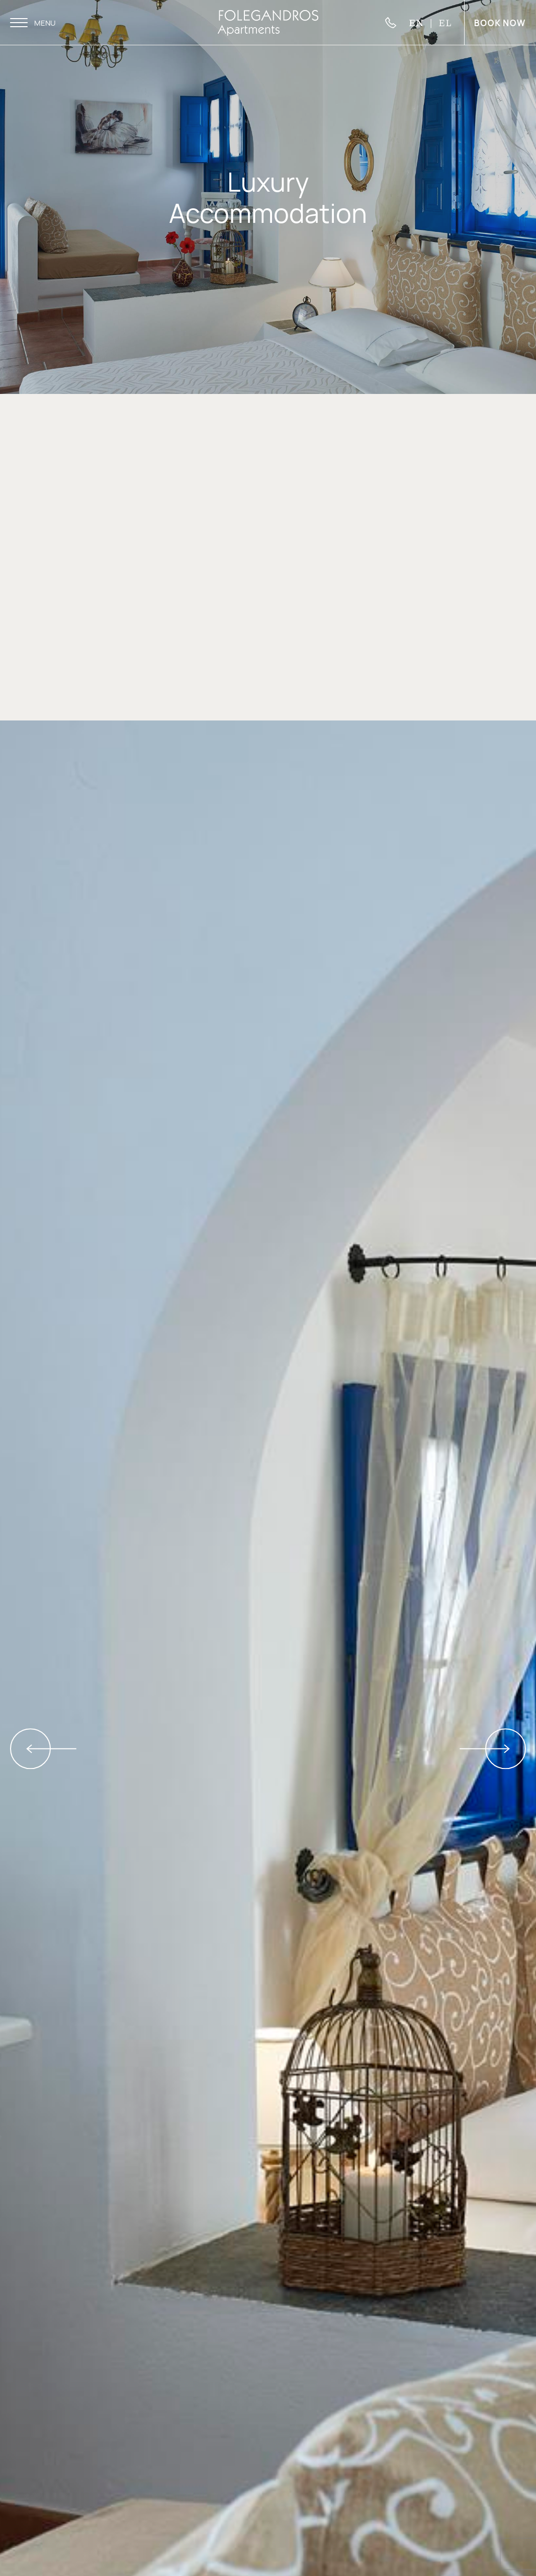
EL (445, 22)
